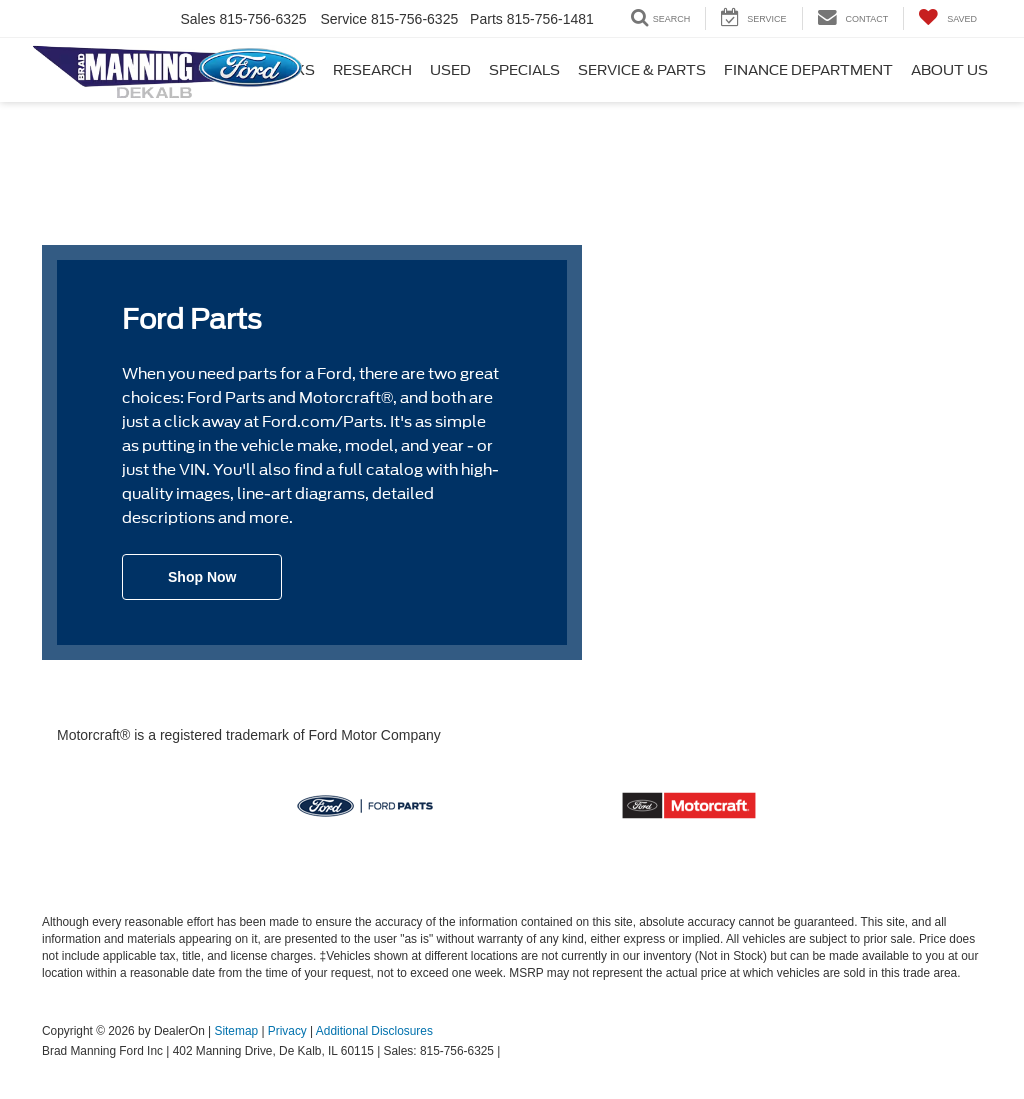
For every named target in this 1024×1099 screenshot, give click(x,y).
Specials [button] (524, 70)
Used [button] (450, 70)
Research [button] (372, 70)
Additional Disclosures (374, 1031)
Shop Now (202, 577)
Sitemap (236, 1031)
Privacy (287, 1031)
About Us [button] (949, 70)
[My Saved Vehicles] (947, 18)
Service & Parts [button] (642, 70)
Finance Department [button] (808, 70)
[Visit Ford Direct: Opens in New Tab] (509, 1051)
